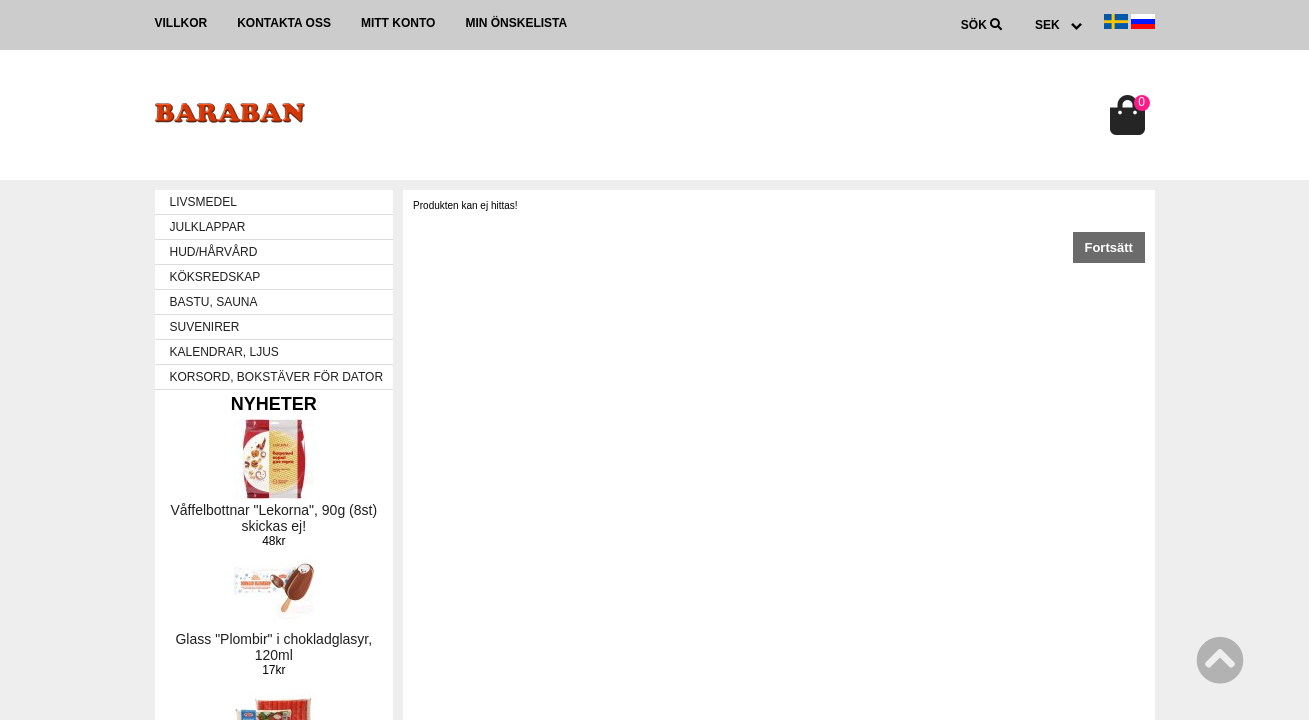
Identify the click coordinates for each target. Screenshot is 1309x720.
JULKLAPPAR (208, 227)
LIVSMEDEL (203, 202)
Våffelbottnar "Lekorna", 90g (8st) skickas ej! (274, 518)
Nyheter (274, 404)
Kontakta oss (284, 23)
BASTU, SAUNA (214, 302)
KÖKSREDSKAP (215, 277)
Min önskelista (516, 23)
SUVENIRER (205, 327)
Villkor (181, 23)
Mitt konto (398, 23)
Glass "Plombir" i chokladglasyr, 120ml (273, 647)
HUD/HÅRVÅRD (214, 252)
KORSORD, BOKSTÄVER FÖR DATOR (277, 377)
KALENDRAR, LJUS (224, 352)
